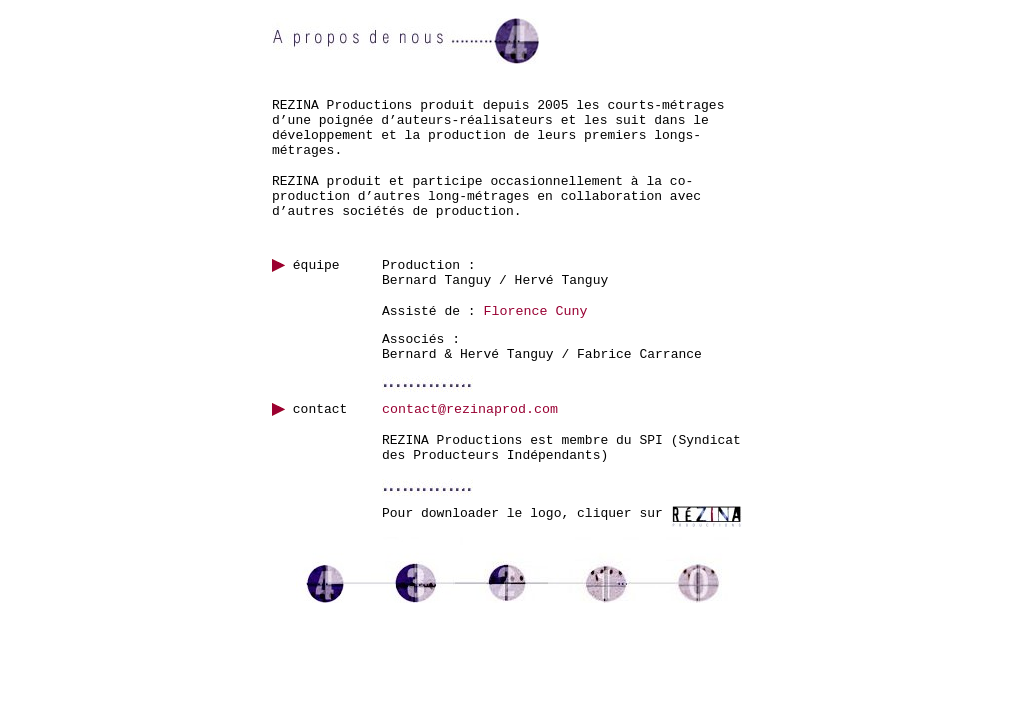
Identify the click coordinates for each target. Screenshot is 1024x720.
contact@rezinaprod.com (470, 409)
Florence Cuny (535, 311)
